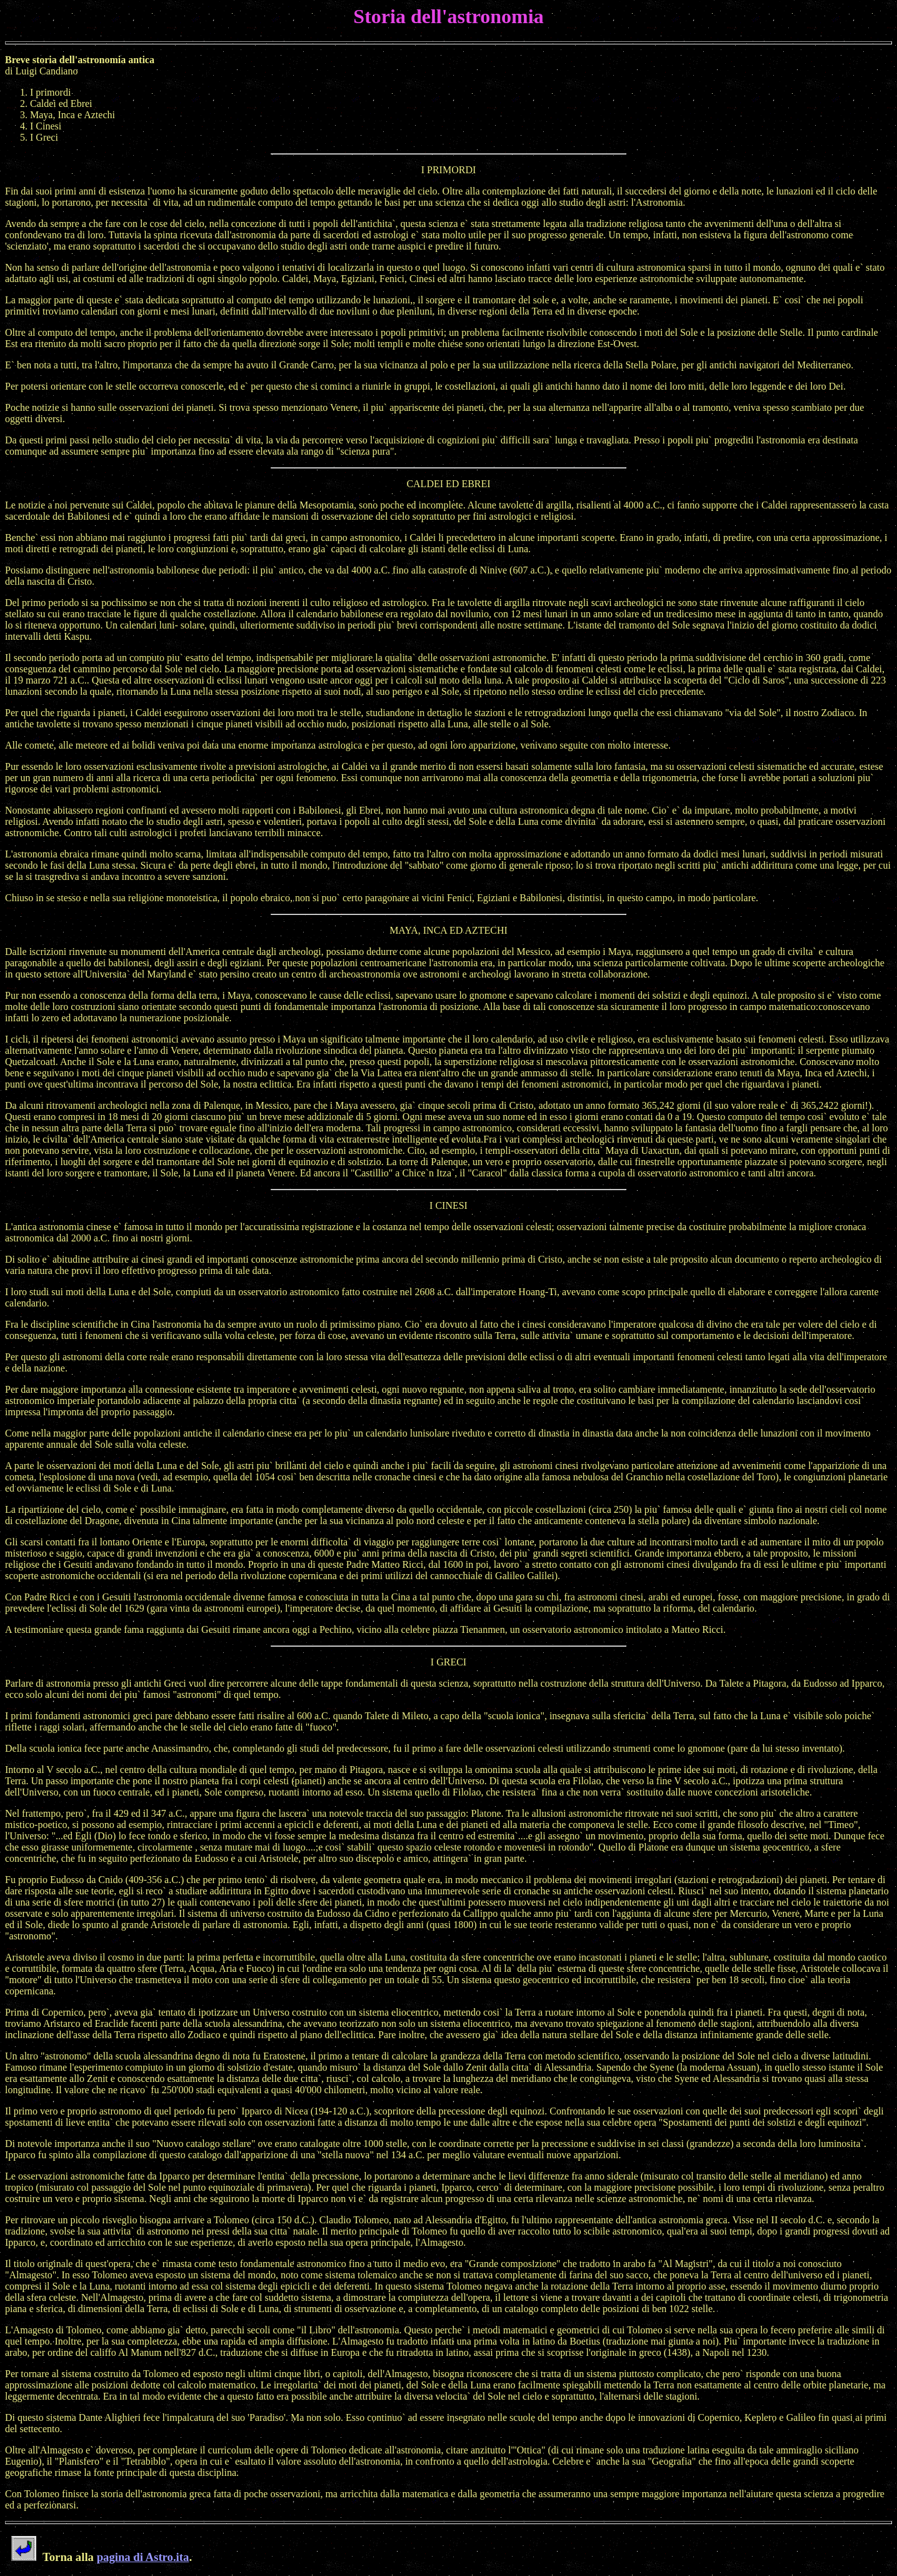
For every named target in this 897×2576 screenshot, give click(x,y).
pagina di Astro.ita (143, 2556)
